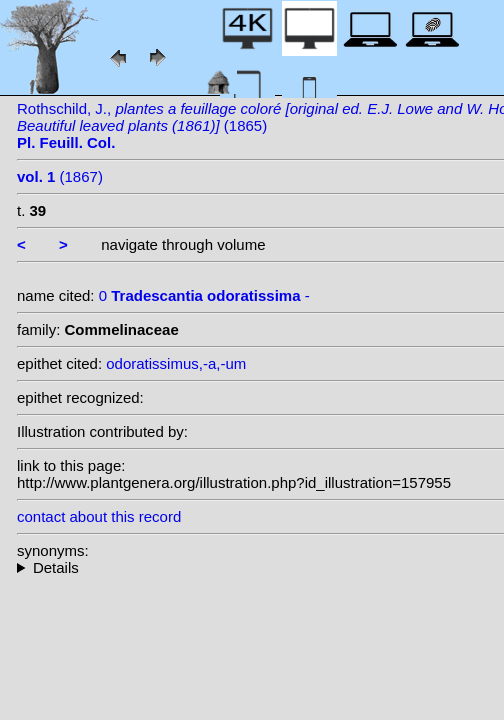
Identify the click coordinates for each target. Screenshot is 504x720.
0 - (204, 295)
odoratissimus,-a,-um (176, 363)
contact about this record (99, 516)
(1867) (60, 176)
